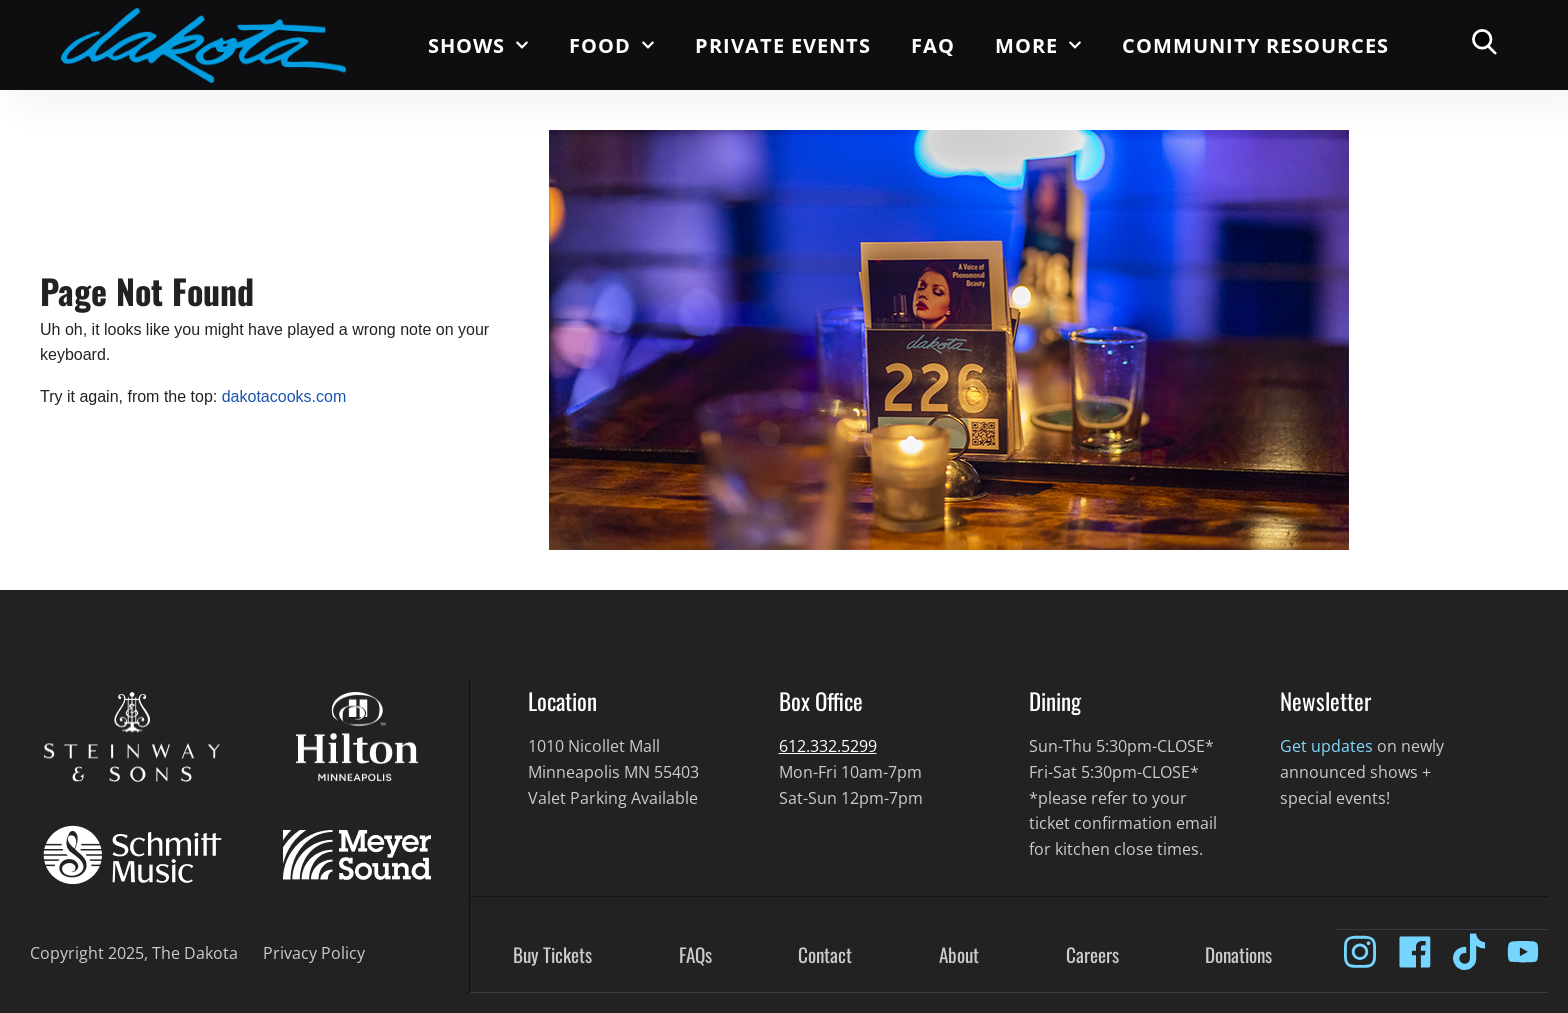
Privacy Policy (314, 953)
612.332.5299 (828, 746)
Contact (825, 955)
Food (612, 45)
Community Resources (1255, 45)
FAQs (695, 955)
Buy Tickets (552, 955)
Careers (1092, 955)
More (1038, 45)
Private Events (783, 45)
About (959, 955)
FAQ (933, 45)
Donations (1238, 955)
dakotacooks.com (284, 396)
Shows (478, 45)
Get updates (1326, 746)
